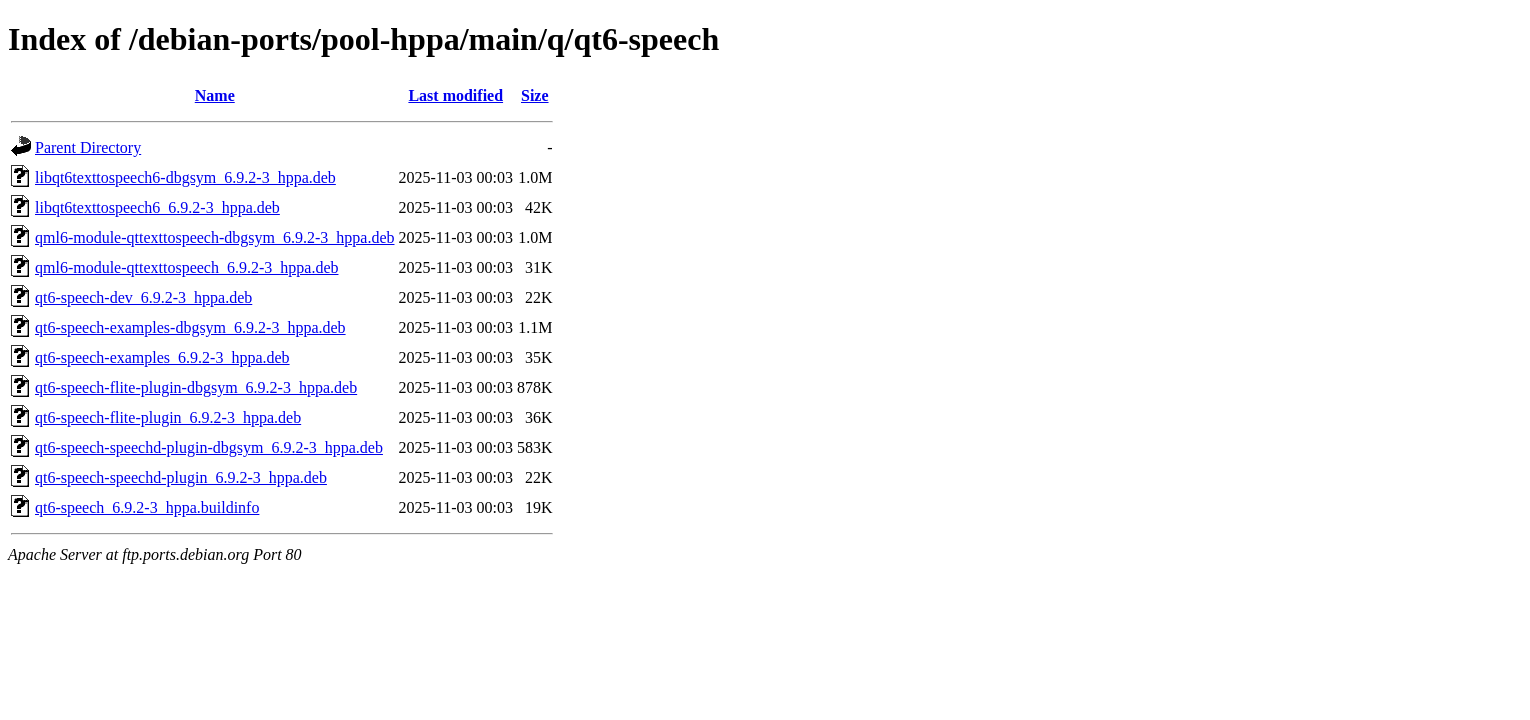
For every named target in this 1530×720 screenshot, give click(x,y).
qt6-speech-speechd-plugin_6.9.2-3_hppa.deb (181, 477)
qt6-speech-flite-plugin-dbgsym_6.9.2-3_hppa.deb (196, 387)
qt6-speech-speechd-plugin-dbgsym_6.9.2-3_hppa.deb (209, 447)
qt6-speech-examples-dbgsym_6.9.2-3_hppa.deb (190, 327)
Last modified (455, 95)
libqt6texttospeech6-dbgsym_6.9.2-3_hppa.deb (185, 177)
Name (215, 95)
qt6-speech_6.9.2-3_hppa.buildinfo (147, 507)
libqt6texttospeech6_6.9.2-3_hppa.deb (157, 207)
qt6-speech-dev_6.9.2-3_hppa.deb (143, 297)
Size (535, 95)
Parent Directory (88, 147)
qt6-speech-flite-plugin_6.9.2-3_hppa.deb (168, 417)
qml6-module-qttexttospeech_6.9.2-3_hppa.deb (186, 267)
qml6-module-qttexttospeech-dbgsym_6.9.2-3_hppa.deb (214, 237)
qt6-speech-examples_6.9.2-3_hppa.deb (162, 357)
